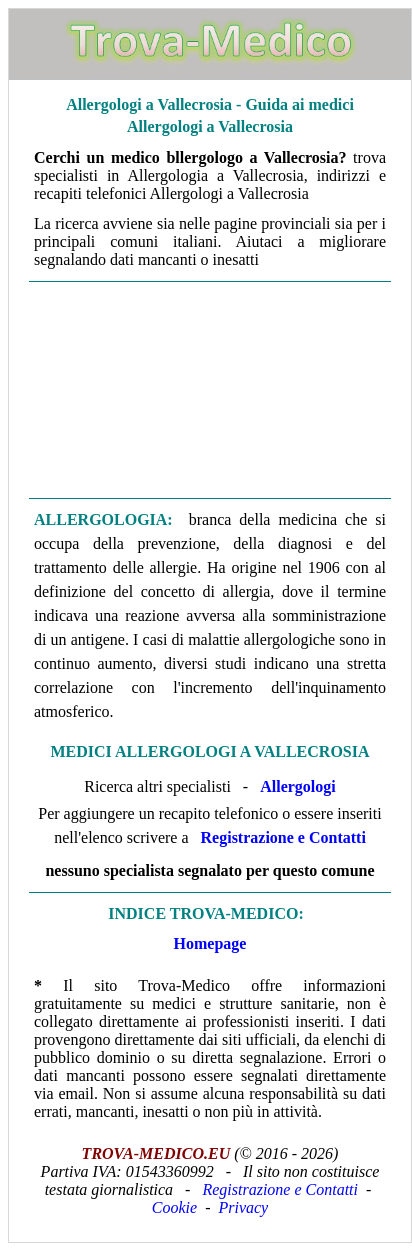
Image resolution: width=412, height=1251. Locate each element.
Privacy (243, 1207)
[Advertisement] (210, 390)
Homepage (210, 943)
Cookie (174, 1207)
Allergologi (298, 786)
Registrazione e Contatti (283, 837)
